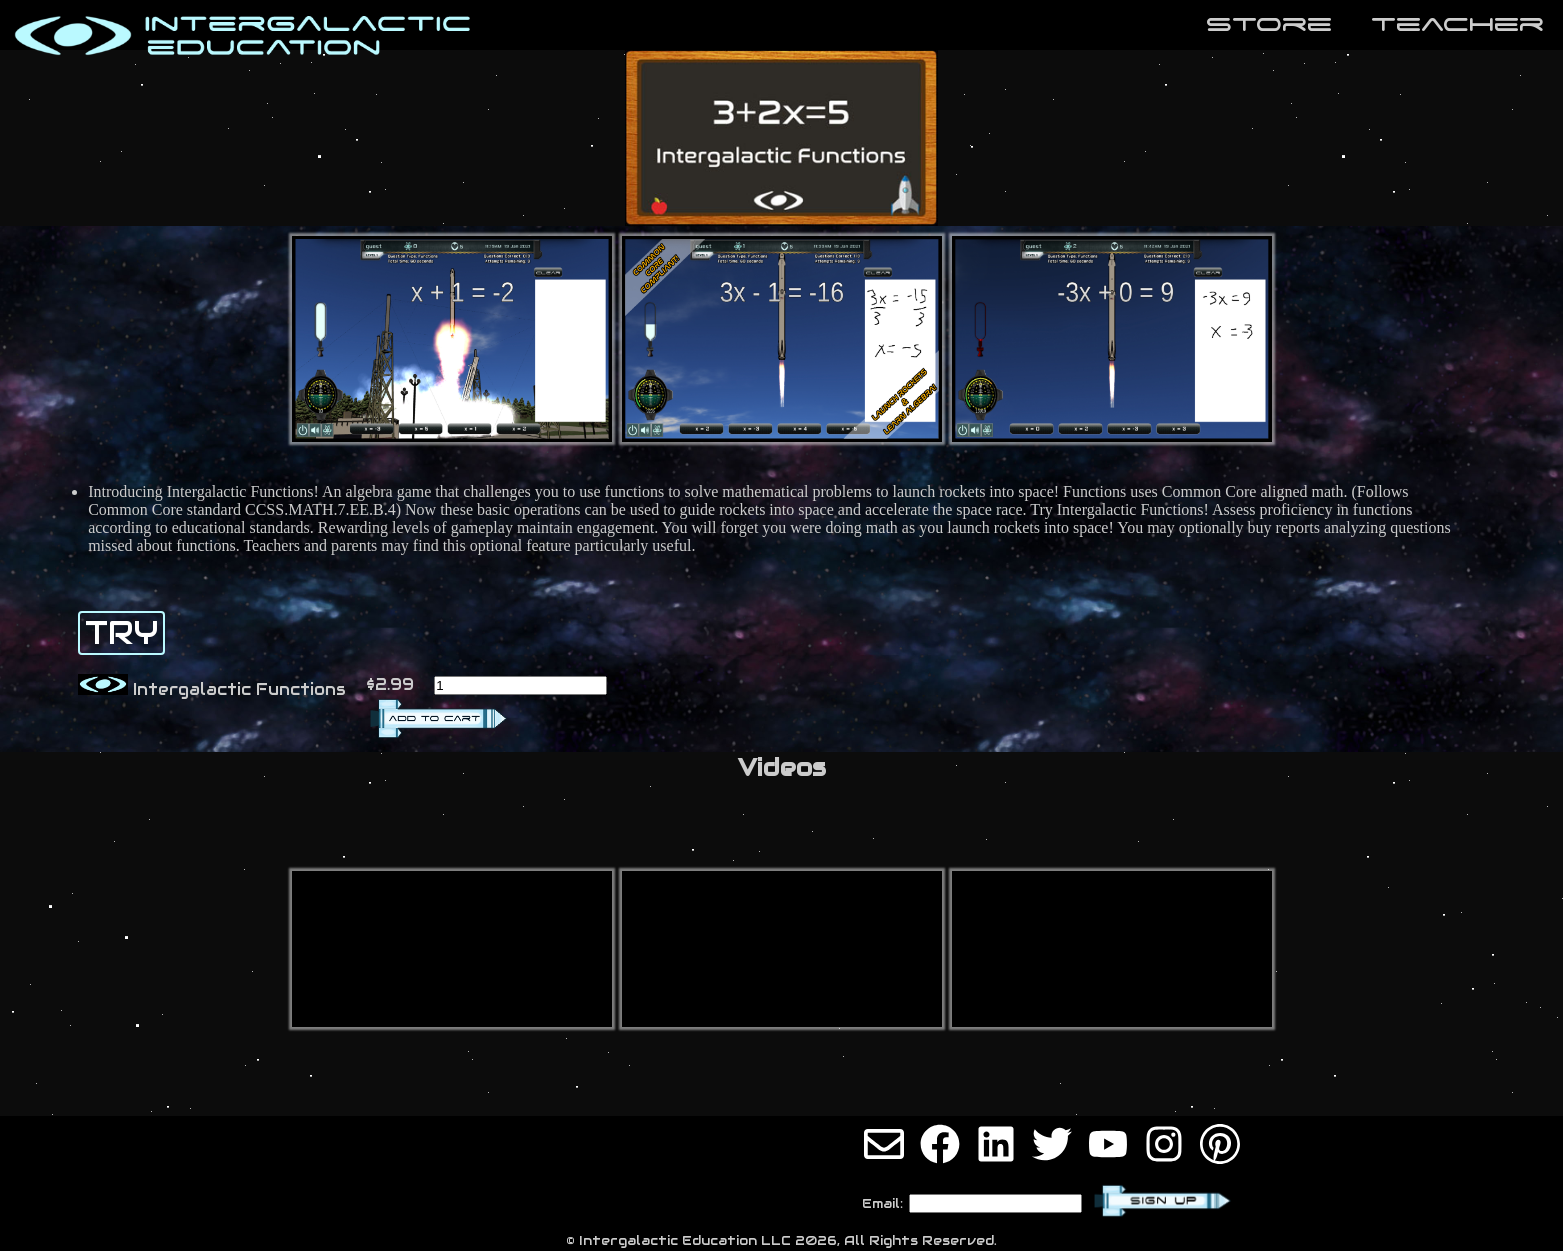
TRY (121, 633)
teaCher (1457, 23)
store (1269, 23)
